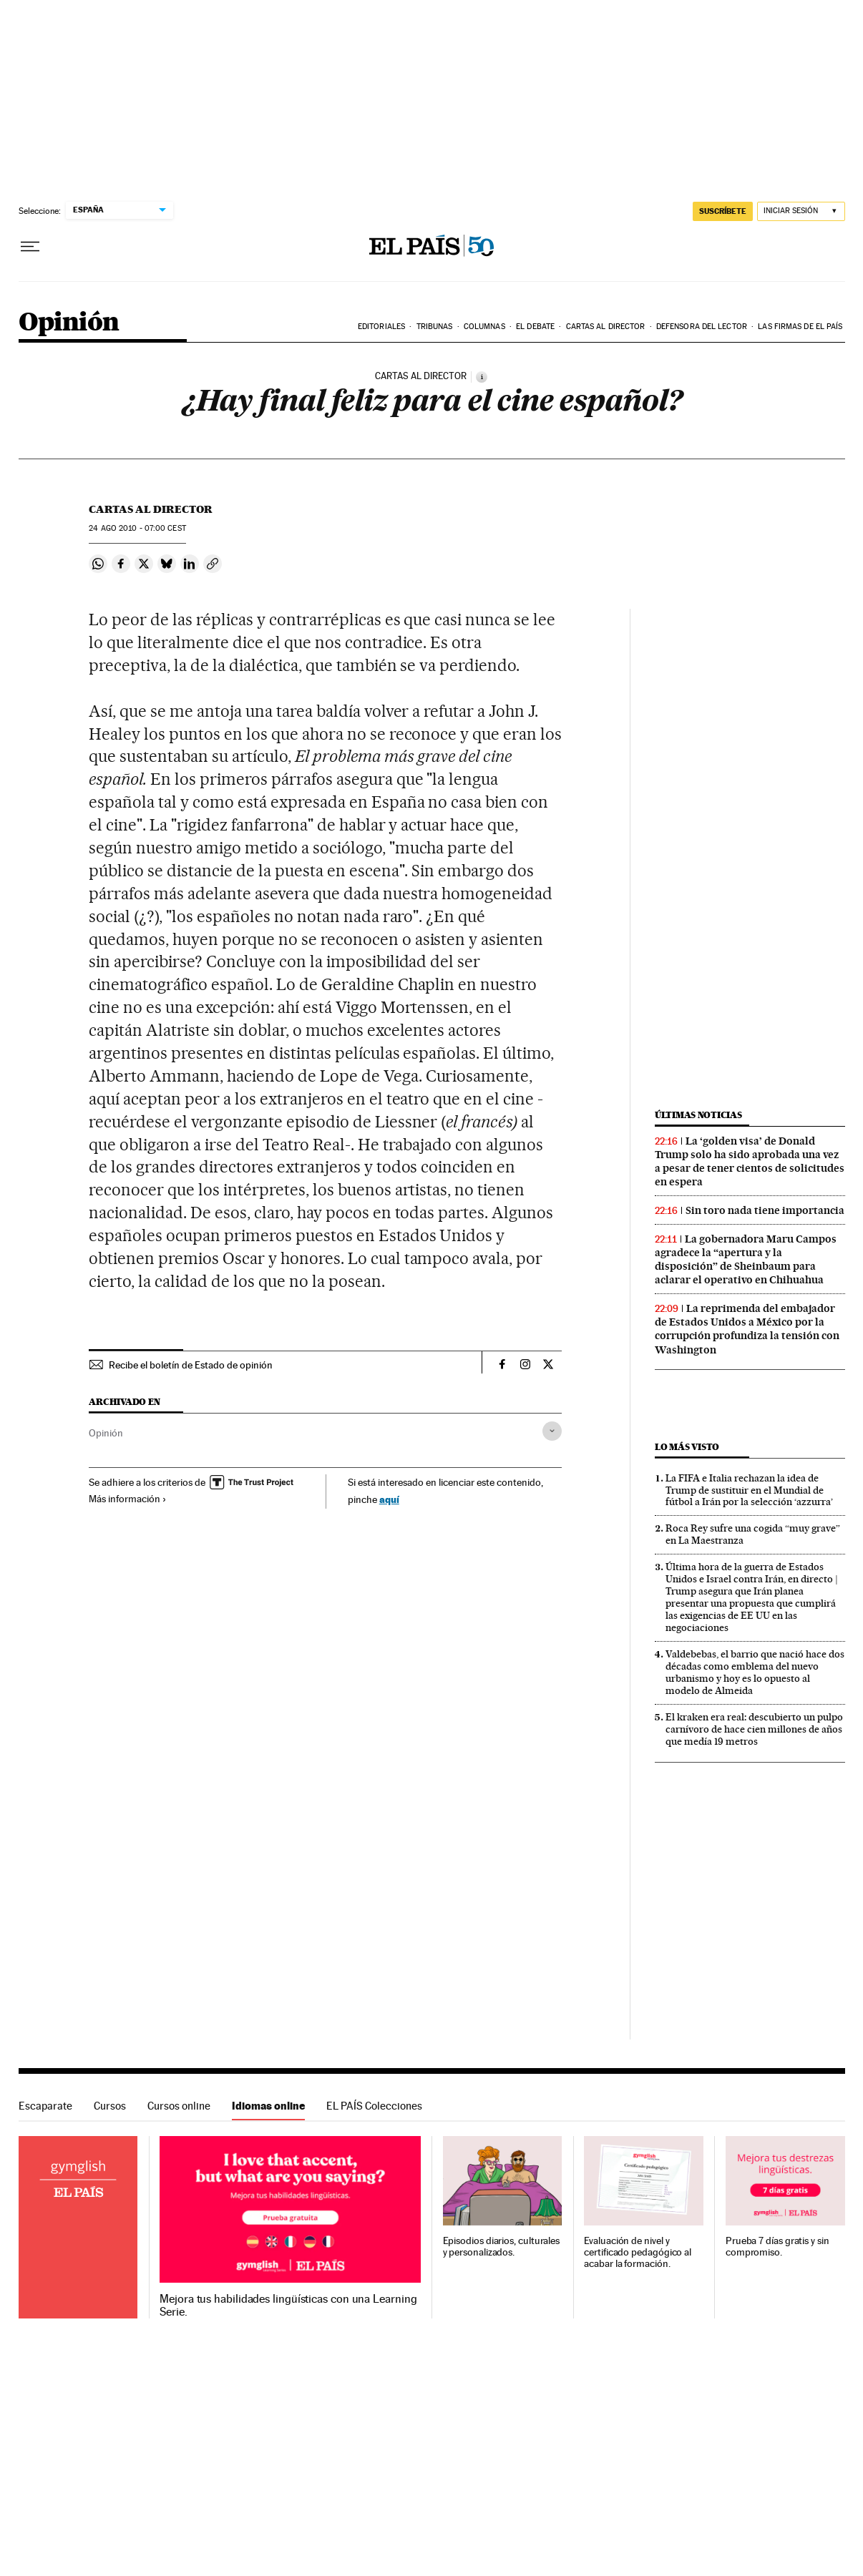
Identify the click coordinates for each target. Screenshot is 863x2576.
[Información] (481, 377)
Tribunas (434, 326)
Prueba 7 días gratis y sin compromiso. (777, 2246)
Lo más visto (687, 1446)
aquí (389, 1499)
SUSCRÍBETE (722, 211)
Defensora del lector (701, 326)
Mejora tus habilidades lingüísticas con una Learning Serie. (288, 2305)
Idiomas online (268, 2106)
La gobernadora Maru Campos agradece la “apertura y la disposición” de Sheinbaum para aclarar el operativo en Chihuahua (746, 1259)
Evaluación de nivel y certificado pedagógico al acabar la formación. (637, 2252)
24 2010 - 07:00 (137, 528)
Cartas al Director (605, 326)
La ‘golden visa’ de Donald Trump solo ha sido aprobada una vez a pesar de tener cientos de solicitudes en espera (749, 1161)
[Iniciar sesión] (801, 211)
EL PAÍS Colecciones (374, 2106)
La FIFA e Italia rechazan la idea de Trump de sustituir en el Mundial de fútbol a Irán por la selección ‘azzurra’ (749, 1490)
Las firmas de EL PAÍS (800, 326)
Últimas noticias (698, 1115)
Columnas (484, 326)
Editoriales (381, 326)
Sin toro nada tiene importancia (765, 1210)
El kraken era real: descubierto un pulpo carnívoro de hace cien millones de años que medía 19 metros (754, 1729)
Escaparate (45, 2106)
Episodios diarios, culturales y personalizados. (501, 2246)
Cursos (110, 2106)
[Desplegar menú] (30, 246)
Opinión (69, 323)
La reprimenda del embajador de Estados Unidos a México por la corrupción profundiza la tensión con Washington (747, 1329)
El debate (535, 326)
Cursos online (178, 2106)
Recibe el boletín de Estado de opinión (191, 1365)
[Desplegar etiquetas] (552, 1431)
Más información (128, 1498)
